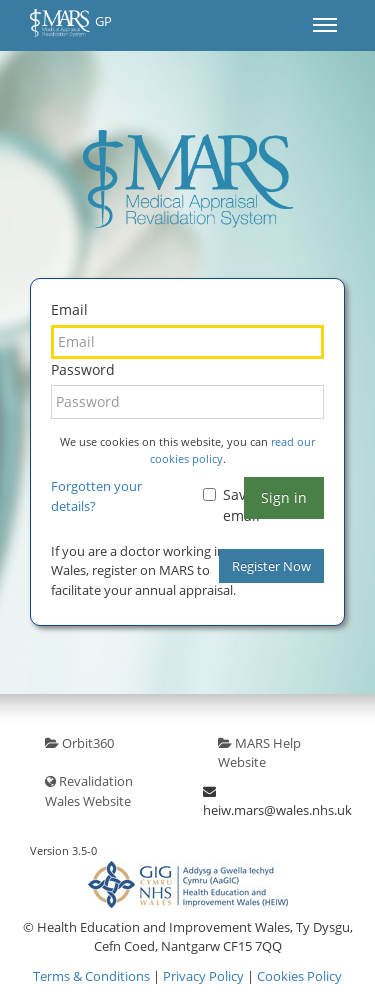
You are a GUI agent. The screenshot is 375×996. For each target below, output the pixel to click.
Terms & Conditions (91, 976)
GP (71, 23)
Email (69, 309)
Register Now (271, 566)
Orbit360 (79, 743)
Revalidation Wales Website (89, 791)
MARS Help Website (259, 753)
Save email (231, 505)
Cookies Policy (299, 976)
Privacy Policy (203, 976)
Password (83, 369)
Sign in (284, 497)
